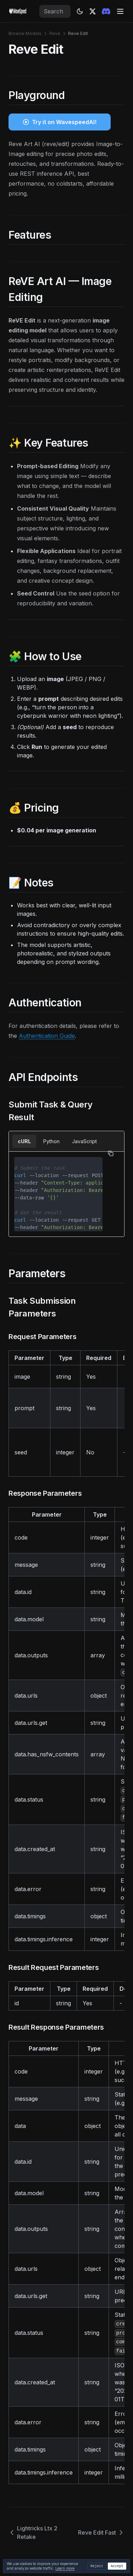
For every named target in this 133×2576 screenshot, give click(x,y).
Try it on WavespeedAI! (64, 122)
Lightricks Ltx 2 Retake (33, 2532)
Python (51, 1141)
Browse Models (25, 33)
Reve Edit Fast (101, 2532)
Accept (117, 2566)
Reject (96, 2566)
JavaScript (84, 1141)
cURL (24, 1141)
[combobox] (55, 11)
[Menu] (120, 11)
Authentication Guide (47, 1035)
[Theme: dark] (79, 11)
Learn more (64, 2568)
